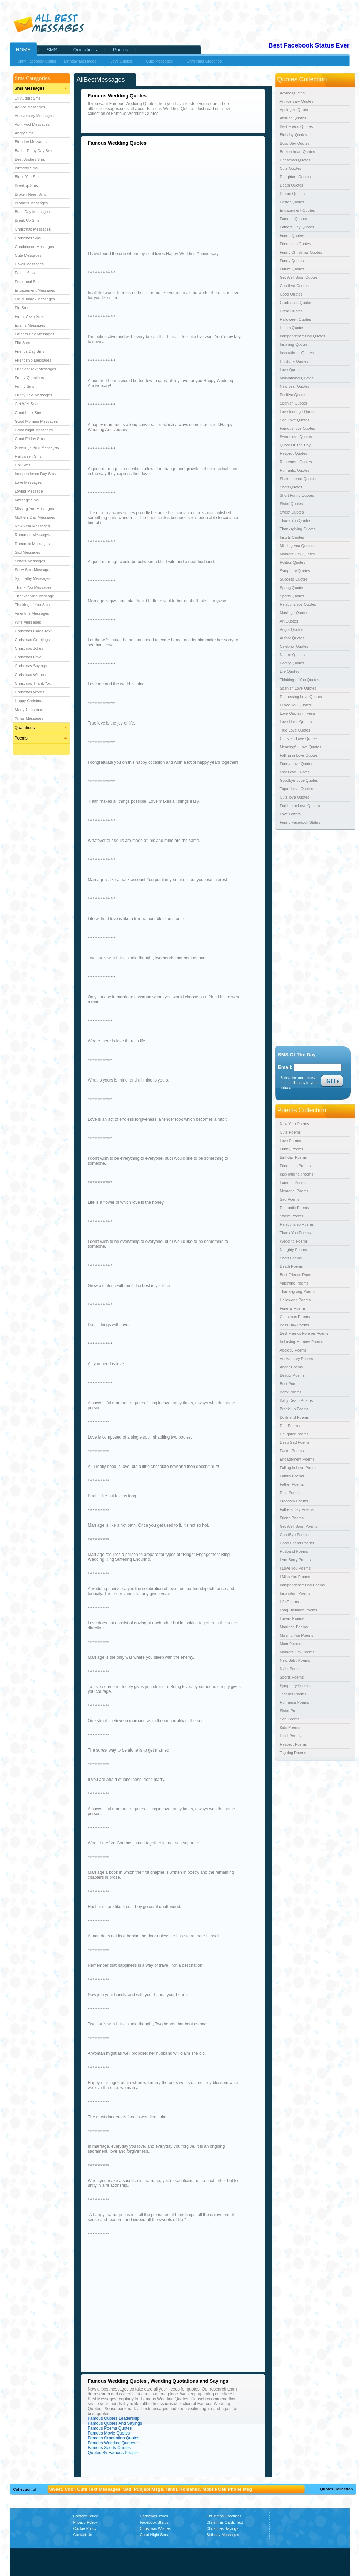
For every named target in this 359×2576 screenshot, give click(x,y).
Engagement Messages (35, 290)
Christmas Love (28, 657)
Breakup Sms (26, 185)
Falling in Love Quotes (299, 755)
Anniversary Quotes (297, 101)
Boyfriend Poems (294, 1417)
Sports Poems (292, 1677)
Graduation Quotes (296, 302)
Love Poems (290, 1140)
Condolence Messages (34, 247)
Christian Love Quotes (299, 738)
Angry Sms (24, 133)
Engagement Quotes (297, 210)
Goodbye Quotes (294, 286)
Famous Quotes (293, 219)
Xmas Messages (29, 718)
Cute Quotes (290, 168)
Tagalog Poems (293, 1753)
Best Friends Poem (296, 1275)
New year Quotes (294, 386)
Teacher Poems (293, 1694)
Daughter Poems (294, 1434)
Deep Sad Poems (295, 1442)
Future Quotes (292, 269)
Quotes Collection (336, 2489)
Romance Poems (294, 1702)
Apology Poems (293, 1350)
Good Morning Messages (36, 421)
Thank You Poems (295, 1233)
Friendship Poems (295, 1166)
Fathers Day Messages (34, 334)
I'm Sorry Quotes (294, 361)
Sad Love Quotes (294, 420)
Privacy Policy (85, 2522)
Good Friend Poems (297, 1543)
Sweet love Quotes (296, 437)
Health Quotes (292, 328)
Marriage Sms (27, 500)
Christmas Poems (295, 1317)
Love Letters (290, 814)
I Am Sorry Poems (295, 1560)
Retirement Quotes (296, 462)
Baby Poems (290, 1392)
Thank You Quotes (296, 520)
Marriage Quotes (294, 613)
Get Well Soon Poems (298, 1526)
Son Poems (290, 1719)
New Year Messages (32, 526)
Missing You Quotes (297, 546)
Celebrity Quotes (294, 646)
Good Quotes (291, 294)
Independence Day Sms (35, 474)
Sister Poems (291, 1711)
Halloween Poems (295, 1300)
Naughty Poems (293, 1249)
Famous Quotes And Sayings (115, 2423)
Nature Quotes (292, 655)
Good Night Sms (154, 2535)
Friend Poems (292, 1518)
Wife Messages (28, 622)
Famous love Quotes (297, 428)
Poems (21, 738)
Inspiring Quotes (294, 344)
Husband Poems (294, 1551)
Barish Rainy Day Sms (34, 150)
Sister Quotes (291, 504)
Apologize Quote (294, 110)
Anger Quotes (292, 629)
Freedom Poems (294, 1501)
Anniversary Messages (34, 116)
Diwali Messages (29, 264)
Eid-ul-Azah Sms (29, 316)
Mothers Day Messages (35, 517)
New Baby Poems (295, 1660)
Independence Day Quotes (303, 336)
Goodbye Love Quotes (299, 780)
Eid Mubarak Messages (35, 299)
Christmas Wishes (30, 674)
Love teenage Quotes (298, 411)
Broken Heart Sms (30, 194)
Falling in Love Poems (298, 1467)
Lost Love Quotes (295, 772)
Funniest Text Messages (35, 369)
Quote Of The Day (295, 445)
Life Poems (289, 1602)
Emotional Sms (28, 281)
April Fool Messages (32, 124)
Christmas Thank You (33, 683)
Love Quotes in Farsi (297, 713)
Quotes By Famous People (113, 2452)
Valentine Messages (32, 613)
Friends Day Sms (29, 351)
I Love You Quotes (295, 705)
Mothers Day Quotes (297, 554)
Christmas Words (29, 692)
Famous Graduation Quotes (114, 2438)
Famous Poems (293, 1182)
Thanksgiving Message (34, 596)
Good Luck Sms (28, 412)
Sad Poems (290, 1199)
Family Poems (292, 1476)
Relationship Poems (297, 1224)
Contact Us (82, 2535)
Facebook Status (154, 2522)
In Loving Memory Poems (301, 1342)
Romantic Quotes (294, 470)
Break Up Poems (294, 1409)
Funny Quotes (292, 261)
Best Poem (289, 1384)
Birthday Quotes (293, 135)
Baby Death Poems (296, 1400)
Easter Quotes (292, 202)
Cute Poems (290, 1132)
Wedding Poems (294, 1241)
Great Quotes (291, 311)
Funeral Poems (293, 1308)
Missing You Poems (296, 1635)
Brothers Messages (31, 203)
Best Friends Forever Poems (304, 1333)
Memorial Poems (294, 1191)
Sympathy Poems (295, 1685)
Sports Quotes (292, 596)
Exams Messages (30, 325)
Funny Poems (292, 1149)
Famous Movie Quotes (109, 2433)
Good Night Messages (34, 430)
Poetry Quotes (292, 663)
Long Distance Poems (298, 1610)
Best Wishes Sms (30, 159)
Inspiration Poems (295, 1593)
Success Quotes (294, 579)
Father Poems (292, 1484)
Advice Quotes (292, 93)
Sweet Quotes (292, 512)
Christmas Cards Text (33, 631)
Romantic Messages (32, 543)
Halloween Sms (28, 456)
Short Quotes (291, 487)
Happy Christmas (29, 701)
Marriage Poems (294, 1627)
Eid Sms (22, 308)
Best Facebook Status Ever (308, 45)
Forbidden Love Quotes (300, 805)
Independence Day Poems (302, 1585)
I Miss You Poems (295, 1576)
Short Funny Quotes (297, 495)
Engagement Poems (297, 1459)
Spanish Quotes (293, 403)
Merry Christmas (29, 709)
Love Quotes (290, 370)
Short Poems (291, 1258)
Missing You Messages (34, 509)
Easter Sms (25, 273)
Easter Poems (292, 1451)
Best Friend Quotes (296, 126)
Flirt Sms (22, 343)
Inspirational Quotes (297, 353)
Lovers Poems (292, 1618)
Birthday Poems (293, 1157)
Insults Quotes (292, 537)
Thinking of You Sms (32, 605)
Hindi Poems (290, 1736)
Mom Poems (290, 1644)
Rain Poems (290, 1493)
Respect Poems (293, 1744)
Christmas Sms (28, 238)
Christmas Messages (33, 229)
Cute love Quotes (294, 797)
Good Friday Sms (30, 439)
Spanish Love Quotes (298, 688)
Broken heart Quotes (297, 152)
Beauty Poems (292, 1375)
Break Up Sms (27, 220)
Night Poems (291, 1669)
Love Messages (28, 482)
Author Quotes (292, 638)
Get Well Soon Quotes (299, 277)
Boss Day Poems (294, 1325)
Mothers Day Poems (297, 1652)
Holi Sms (22, 465)
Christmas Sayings (31, 666)
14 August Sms (28, 98)
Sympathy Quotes (295, 571)
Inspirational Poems (297, 1174)
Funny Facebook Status (36, 61)
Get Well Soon (27, 404)
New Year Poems (294, 1124)
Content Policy (85, 2516)
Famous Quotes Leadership (114, 2418)
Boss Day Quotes (295, 143)
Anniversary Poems (296, 1358)
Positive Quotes (293, 395)
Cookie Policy (85, 2528)
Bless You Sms (27, 177)
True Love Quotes (295, 730)
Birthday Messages (31, 142)
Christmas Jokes (29, 648)
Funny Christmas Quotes (301, 252)
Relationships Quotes (298, 604)
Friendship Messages (33, 360)
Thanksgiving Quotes (298, 529)
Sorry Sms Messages (33, 570)
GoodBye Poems (294, 1535)
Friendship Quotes (295, 244)
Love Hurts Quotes (296, 722)
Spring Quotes (292, 587)
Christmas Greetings (32, 640)
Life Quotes (289, 671)
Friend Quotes (292, 235)
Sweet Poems (292, 1216)
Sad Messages (27, 552)
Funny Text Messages (33, 395)
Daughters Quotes (295, 177)
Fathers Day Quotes (297, 227)
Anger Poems (291, 1367)
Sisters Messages (30, 561)
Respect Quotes (293, 453)
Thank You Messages (33, 587)
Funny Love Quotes (296, 764)
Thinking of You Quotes (300, 680)
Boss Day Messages (32, 212)
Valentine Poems (294, 1283)
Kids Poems (290, 1727)
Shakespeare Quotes (298, 478)
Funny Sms (25, 386)
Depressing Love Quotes (301, 696)
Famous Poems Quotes (110, 2428)
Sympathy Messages (33, 578)
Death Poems (291, 1266)
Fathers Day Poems (297, 1509)
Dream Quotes (292, 193)
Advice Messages (30, 107)
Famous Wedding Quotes (111, 2442)
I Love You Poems (295, 1568)
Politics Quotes (292, 562)
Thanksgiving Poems (297, 1291)
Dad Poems (290, 1426)
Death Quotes (292, 185)
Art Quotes (289, 621)
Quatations (25, 727)
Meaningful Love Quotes (300, 747)
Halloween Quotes (295, 319)
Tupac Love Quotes (296, 789)
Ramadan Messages (32, 535)
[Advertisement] (146, 197)
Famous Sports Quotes (109, 2447)
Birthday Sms (26, 168)
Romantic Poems (294, 1208)
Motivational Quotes (297, 378)
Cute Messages (28, 255)
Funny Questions (29, 378)
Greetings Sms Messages (37, 447)
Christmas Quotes (295, 160)
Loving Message (29, 491)
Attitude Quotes (293, 118)
